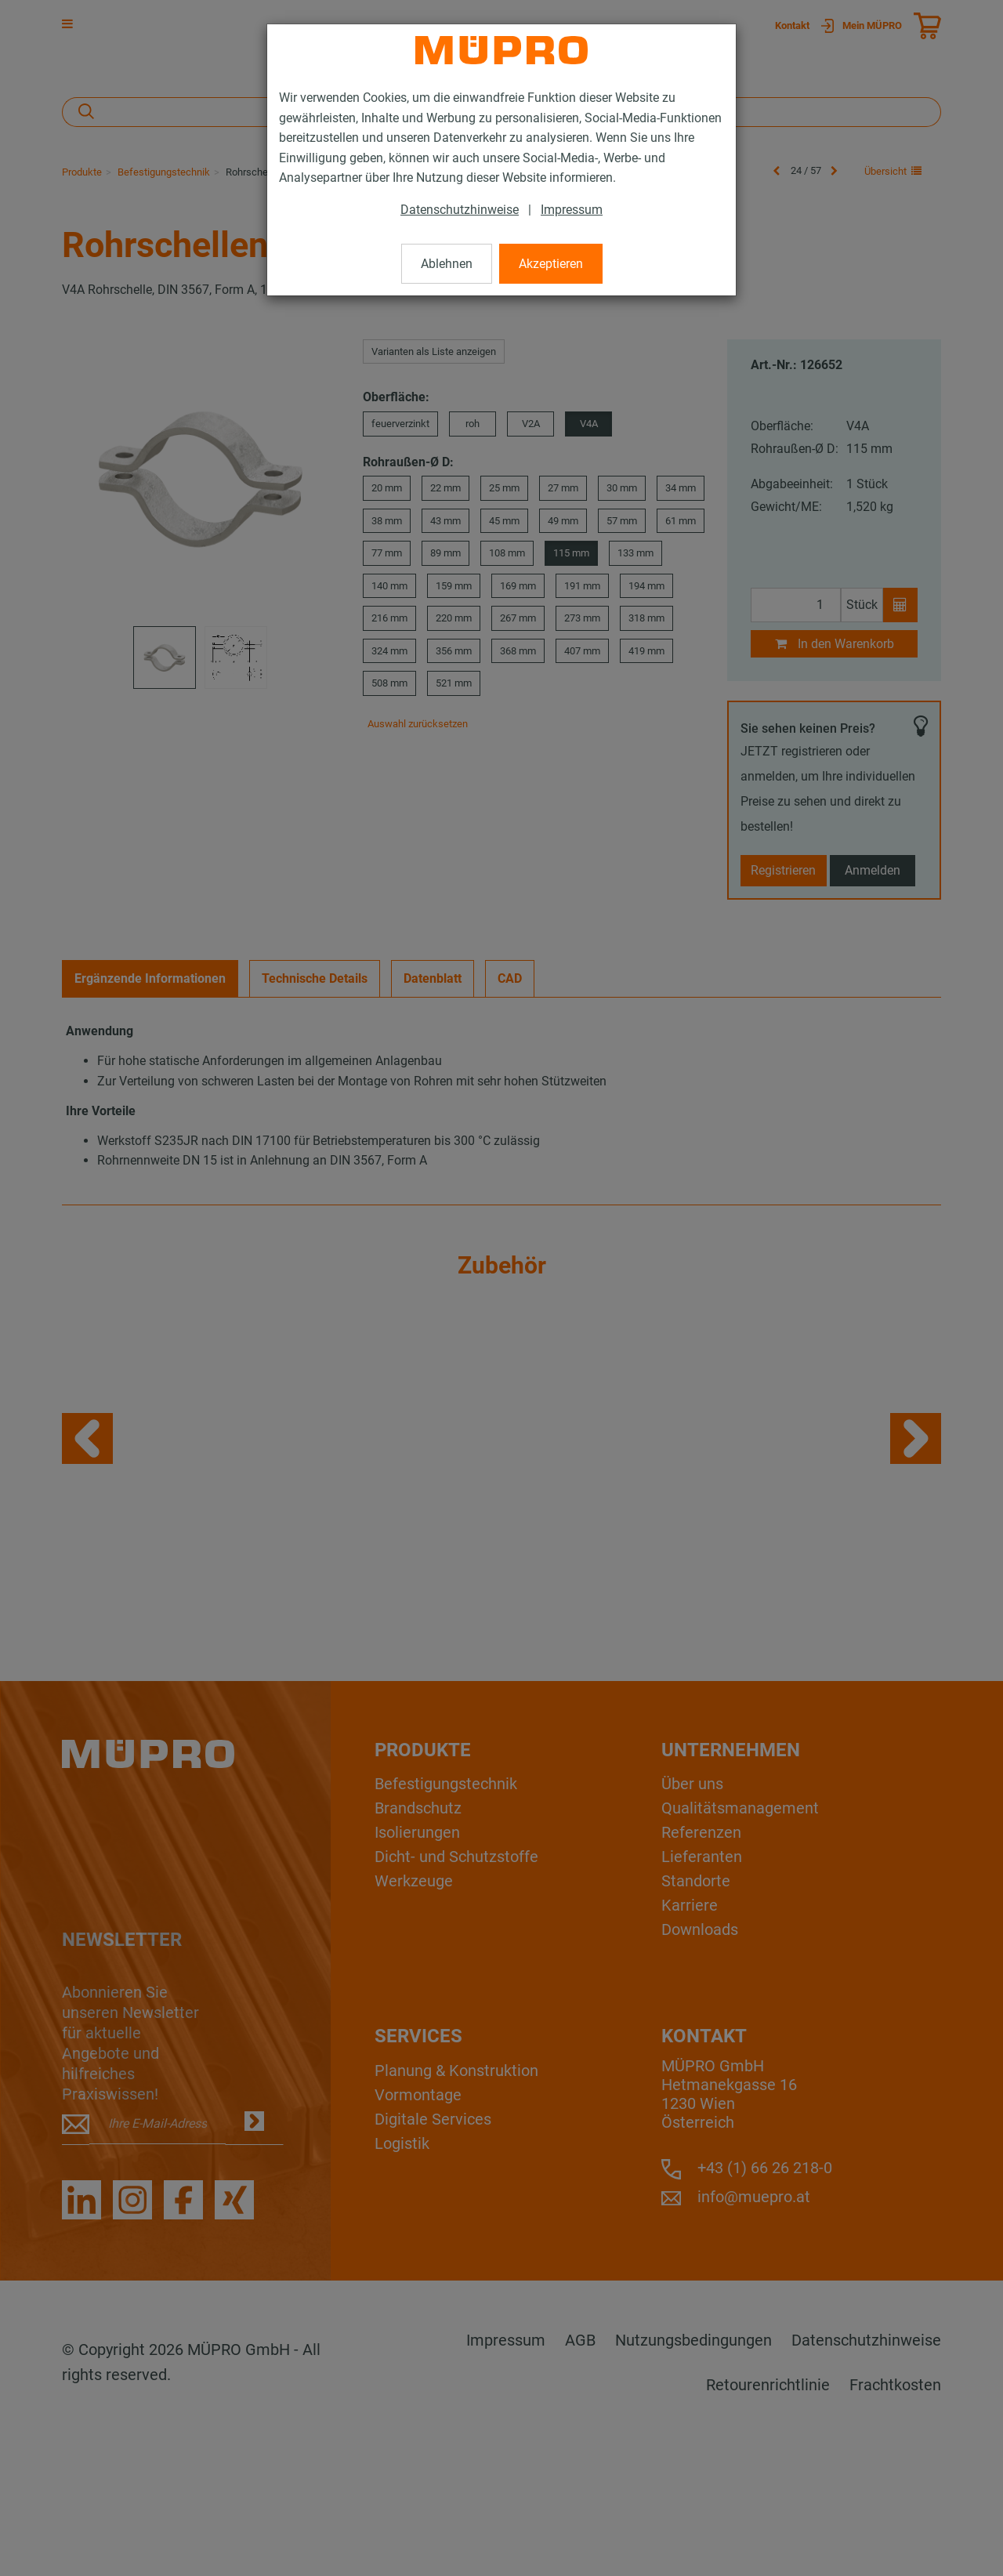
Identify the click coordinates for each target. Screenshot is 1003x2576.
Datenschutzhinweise (459, 209)
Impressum (572, 209)
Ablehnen (447, 263)
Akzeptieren (551, 263)
